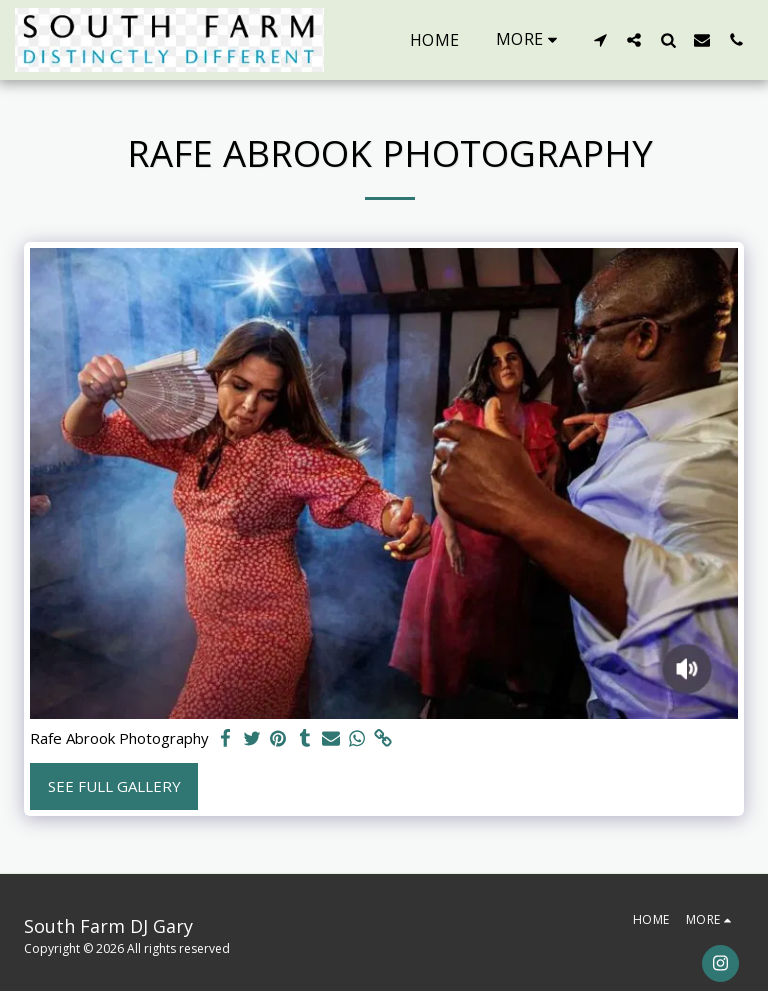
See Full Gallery (114, 786)
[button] (600, 39)
